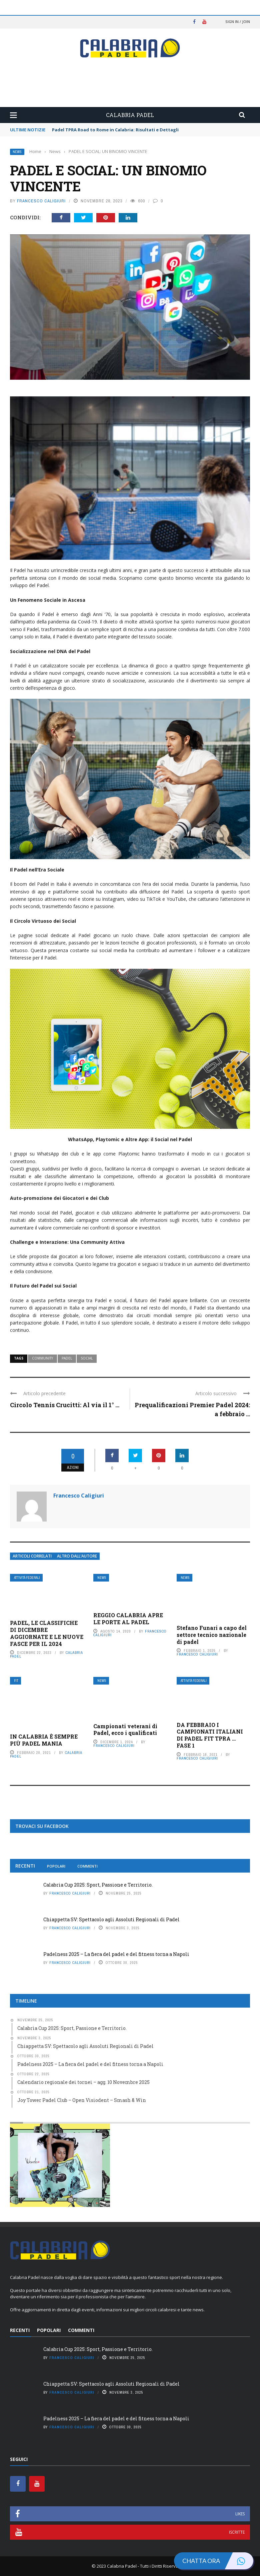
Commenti (87, 1866)
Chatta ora (217, 2560)
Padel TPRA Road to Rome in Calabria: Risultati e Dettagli (115, 130)
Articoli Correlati (32, 1556)
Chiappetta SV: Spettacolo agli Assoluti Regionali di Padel (111, 1919)
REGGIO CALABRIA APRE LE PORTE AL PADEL (128, 1619)
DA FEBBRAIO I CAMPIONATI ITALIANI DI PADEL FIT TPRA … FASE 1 (210, 1735)
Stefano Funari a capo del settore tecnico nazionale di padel (212, 1634)
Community (42, 1358)
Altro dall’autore (77, 1556)
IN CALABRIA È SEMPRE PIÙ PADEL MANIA (44, 1740)
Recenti (25, 1866)
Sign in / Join (237, 21)
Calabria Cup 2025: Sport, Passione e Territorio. (98, 1885)
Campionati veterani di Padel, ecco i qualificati (125, 1730)
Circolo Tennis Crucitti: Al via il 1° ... (64, 1405)
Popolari (56, 1866)
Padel (67, 1358)
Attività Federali (27, 1578)
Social (87, 1358)
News (17, 152)
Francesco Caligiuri (41, 201)
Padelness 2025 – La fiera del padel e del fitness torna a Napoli (116, 1954)
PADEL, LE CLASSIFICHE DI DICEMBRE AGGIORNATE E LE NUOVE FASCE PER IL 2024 (46, 1633)
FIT (16, 1681)
